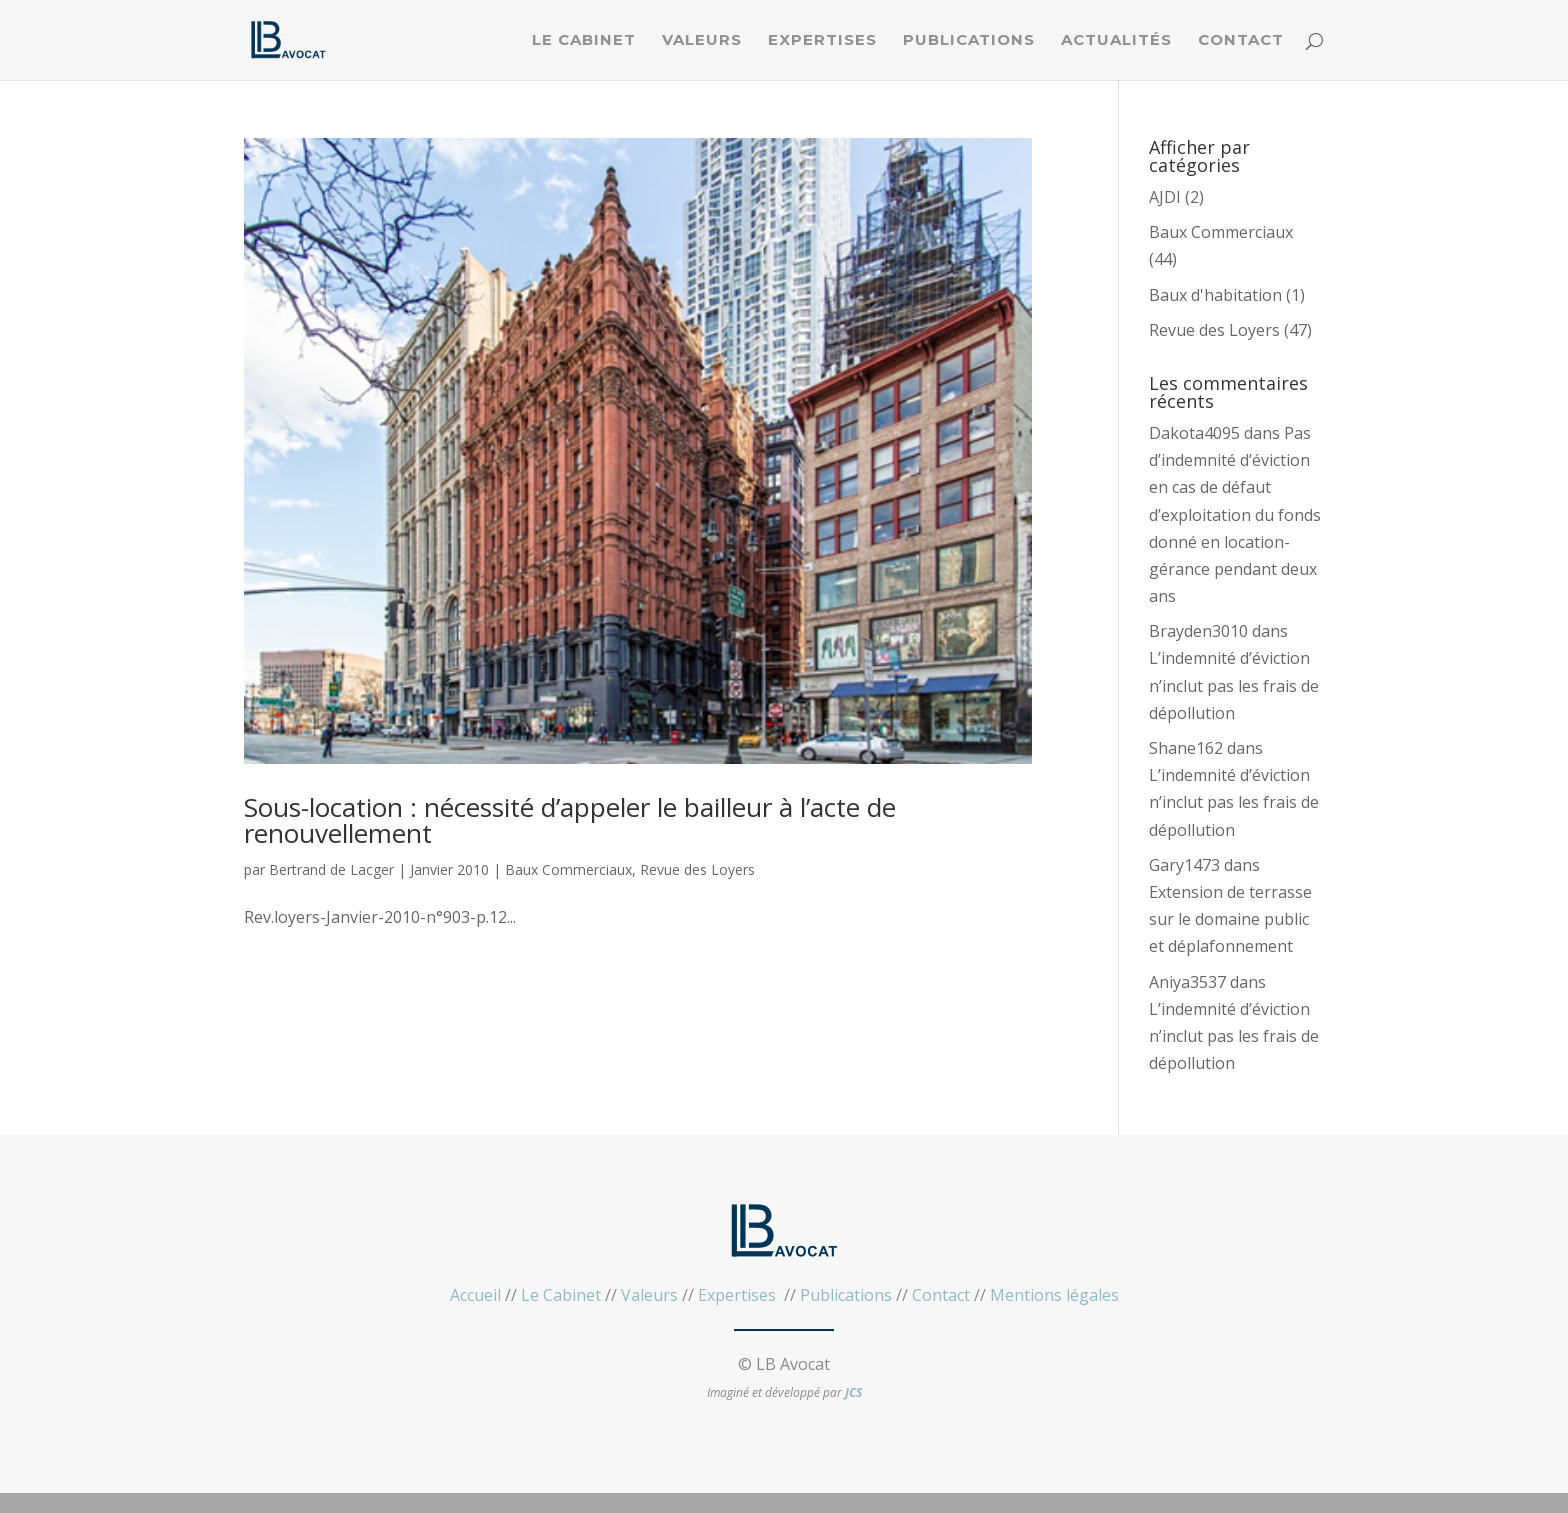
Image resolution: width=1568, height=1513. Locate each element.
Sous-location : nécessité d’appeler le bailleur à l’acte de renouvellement (570, 820)
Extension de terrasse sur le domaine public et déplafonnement (1230, 919)
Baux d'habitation (1215, 295)
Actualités (1116, 41)
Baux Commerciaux (568, 869)
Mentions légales (1054, 1295)
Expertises (822, 41)
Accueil (475, 1295)
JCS (853, 1392)
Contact (1241, 41)
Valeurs (702, 41)
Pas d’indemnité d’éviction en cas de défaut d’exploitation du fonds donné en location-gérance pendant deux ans (1235, 514)
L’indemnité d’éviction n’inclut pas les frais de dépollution (1234, 685)
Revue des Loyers (697, 869)
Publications (969, 41)
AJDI (1165, 197)
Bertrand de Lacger (331, 869)
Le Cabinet (584, 41)
